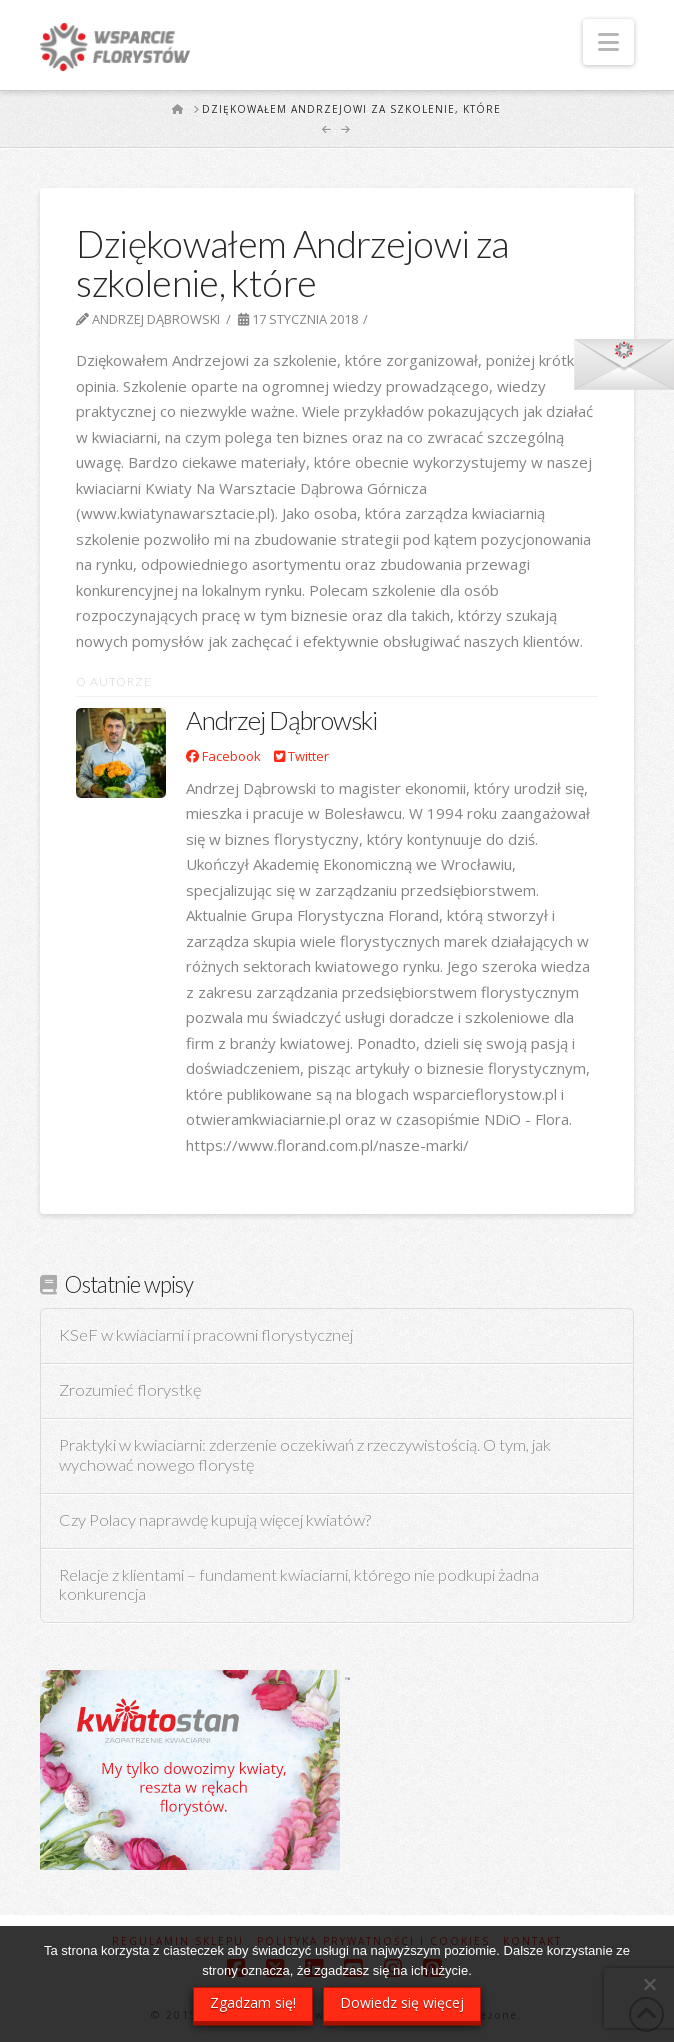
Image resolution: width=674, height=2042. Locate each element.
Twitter (301, 756)
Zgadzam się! (253, 2002)
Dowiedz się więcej (402, 2002)
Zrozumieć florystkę (130, 1390)
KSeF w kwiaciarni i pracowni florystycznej (206, 1335)
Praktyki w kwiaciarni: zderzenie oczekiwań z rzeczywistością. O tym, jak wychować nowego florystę (305, 1455)
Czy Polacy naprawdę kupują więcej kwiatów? (215, 1520)
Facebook (223, 756)
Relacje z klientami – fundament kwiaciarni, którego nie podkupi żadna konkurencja (299, 1585)
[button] (608, 42)
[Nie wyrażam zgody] (649, 1984)
